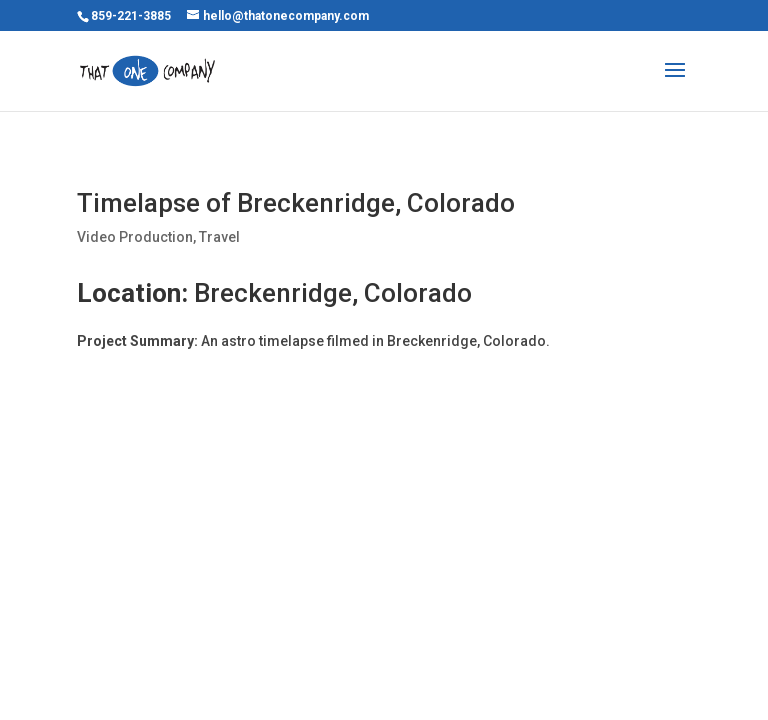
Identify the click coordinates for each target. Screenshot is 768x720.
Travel (219, 237)
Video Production (135, 237)
